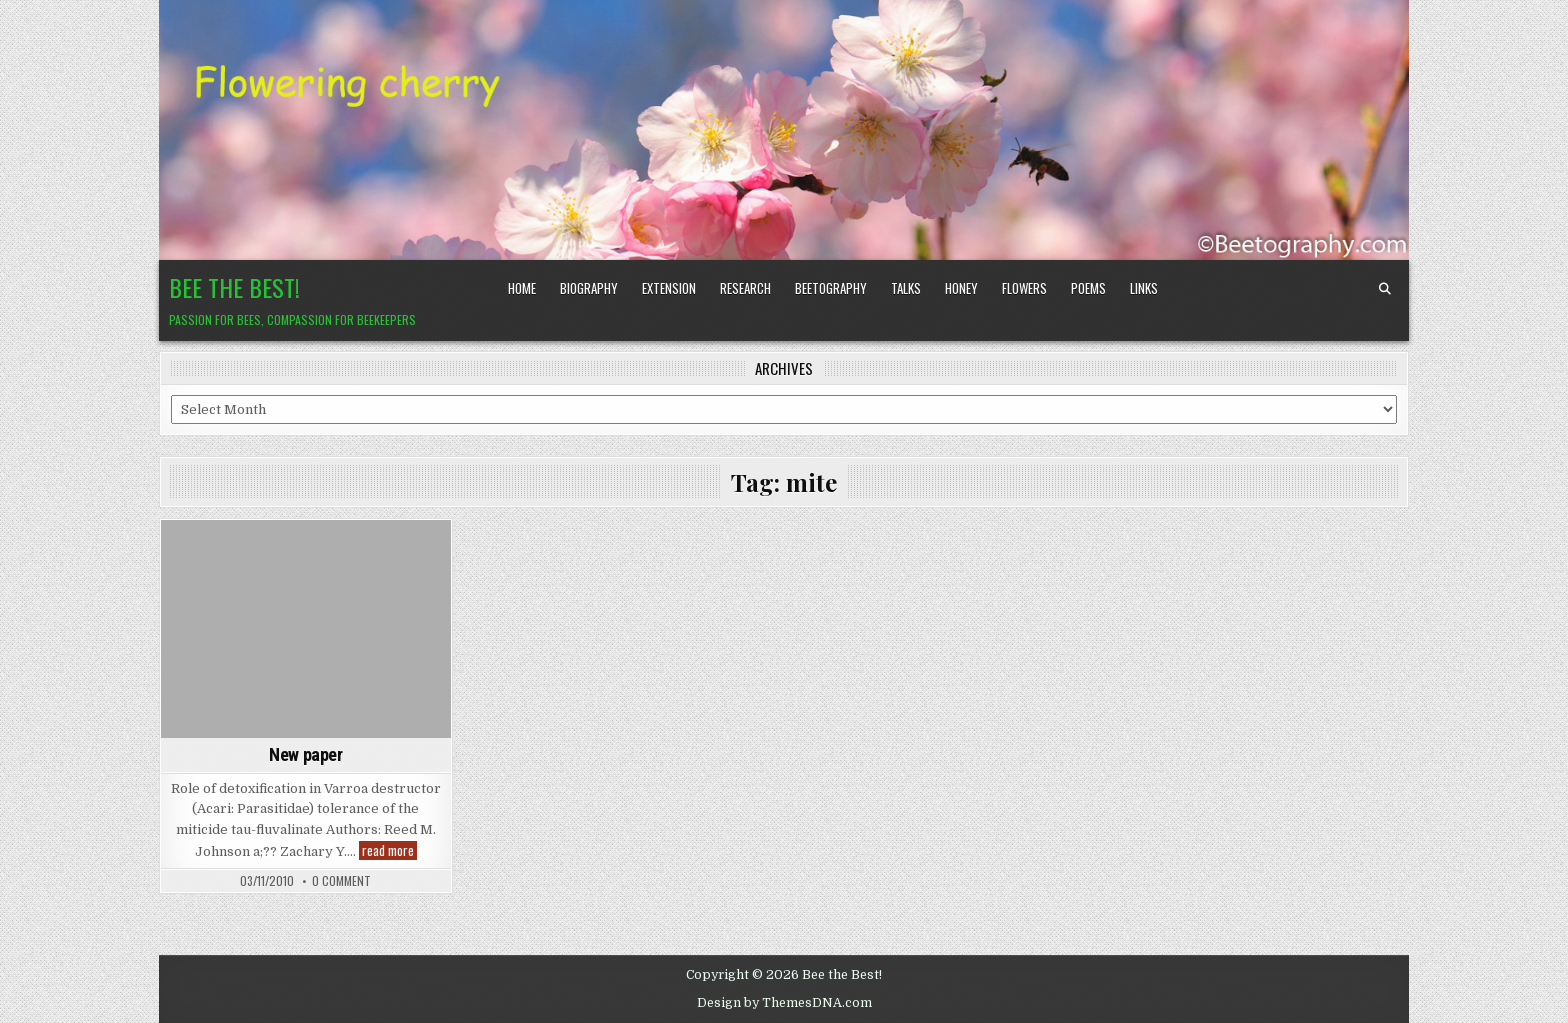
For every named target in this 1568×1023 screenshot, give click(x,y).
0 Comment (341, 881)
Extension (669, 288)
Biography (589, 288)
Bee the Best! (234, 287)
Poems (1088, 288)
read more (389, 850)
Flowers (1024, 288)
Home (522, 288)
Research (745, 288)
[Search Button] (1385, 289)
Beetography (831, 288)
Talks (906, 288)
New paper (305, 754)
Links (1144, 288)
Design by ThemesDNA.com (784, 1003)
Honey (961, 288)
